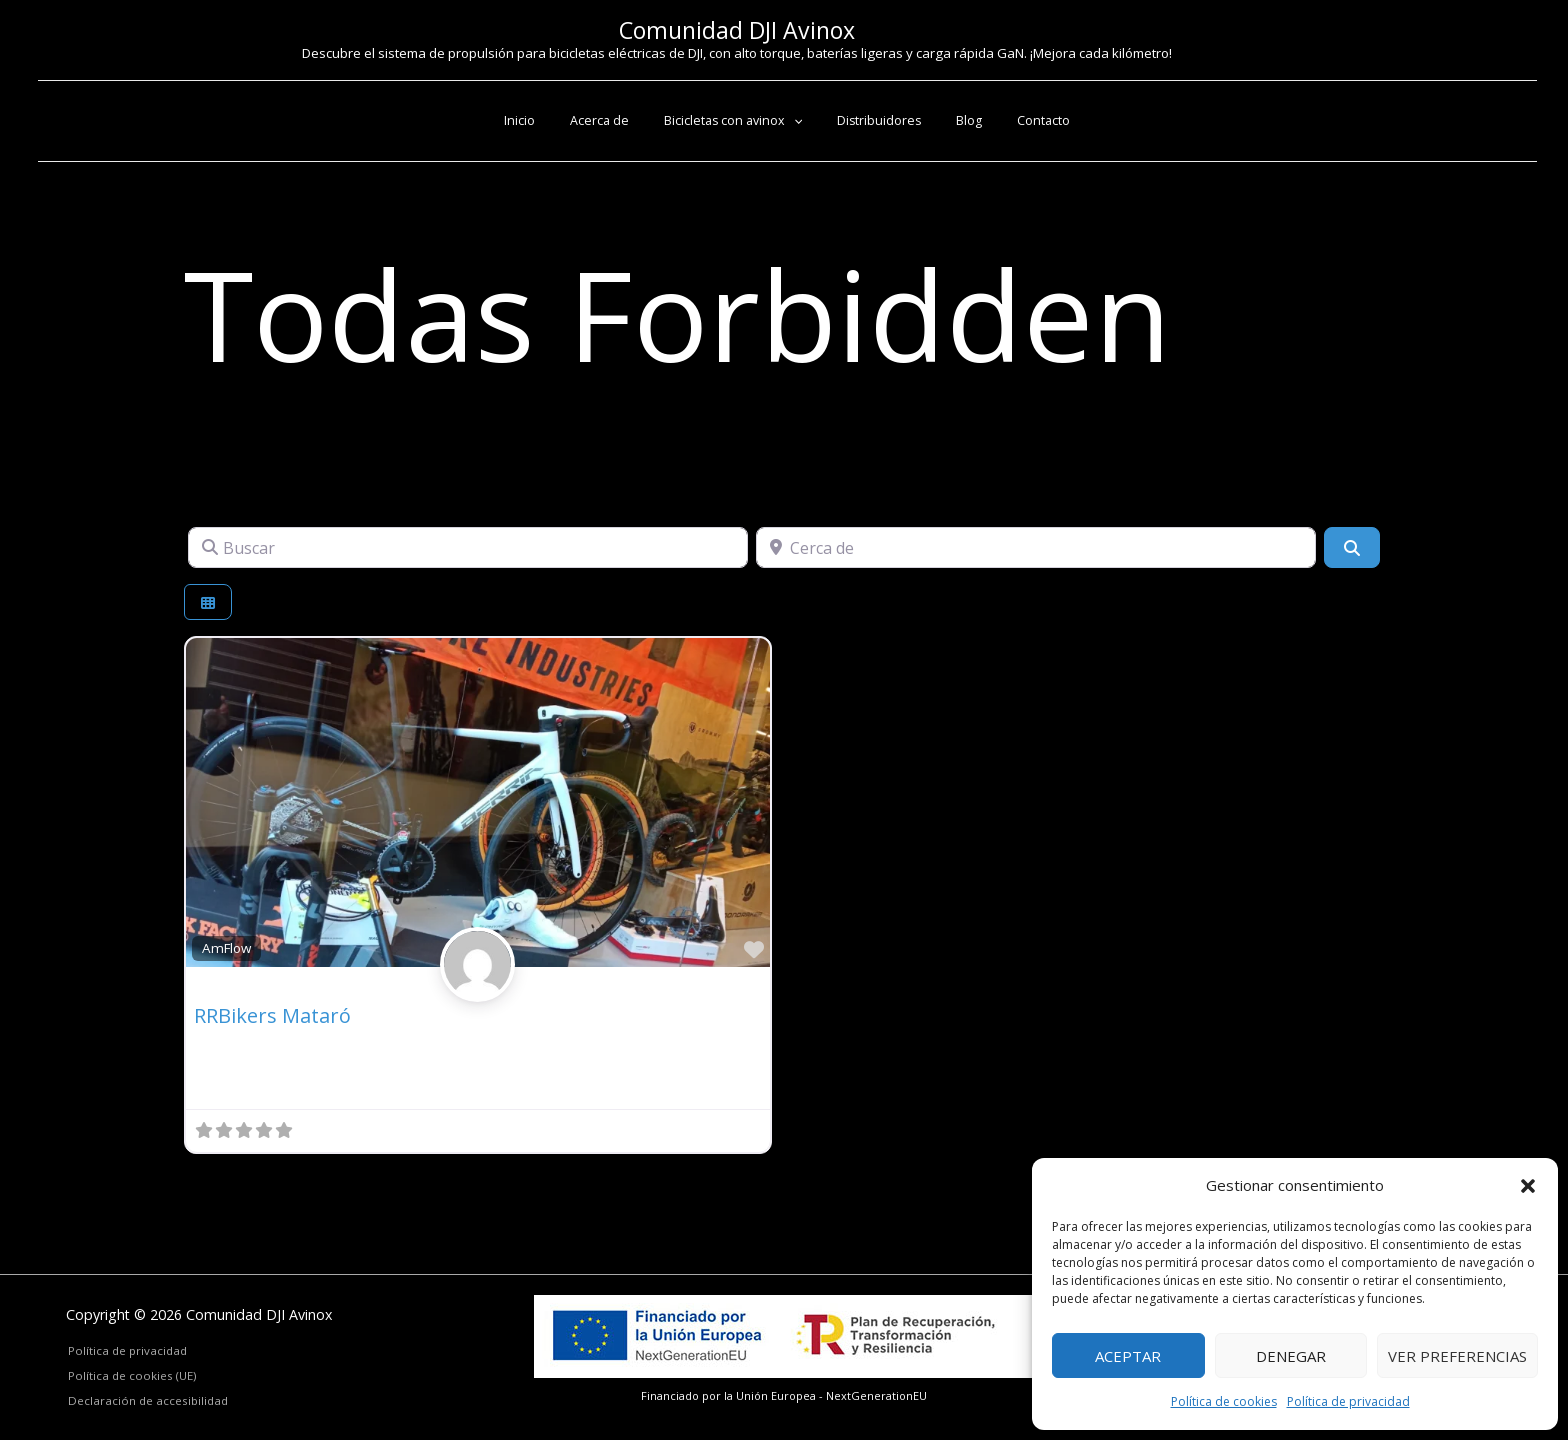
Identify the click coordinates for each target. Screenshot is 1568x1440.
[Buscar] (468, 547)
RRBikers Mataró (272, 1015)
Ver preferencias (1457, 1356)
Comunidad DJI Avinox (737, 30)
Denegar (1291, 1356)
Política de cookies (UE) (130, 1374)
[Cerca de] (1036, 547)
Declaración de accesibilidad (146, 1400)
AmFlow (226, 948)
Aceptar (1128, 1356)
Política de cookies (1224, 1401)
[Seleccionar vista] (208, 602)
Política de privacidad (1348, 1401)
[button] (1528, 1186)
